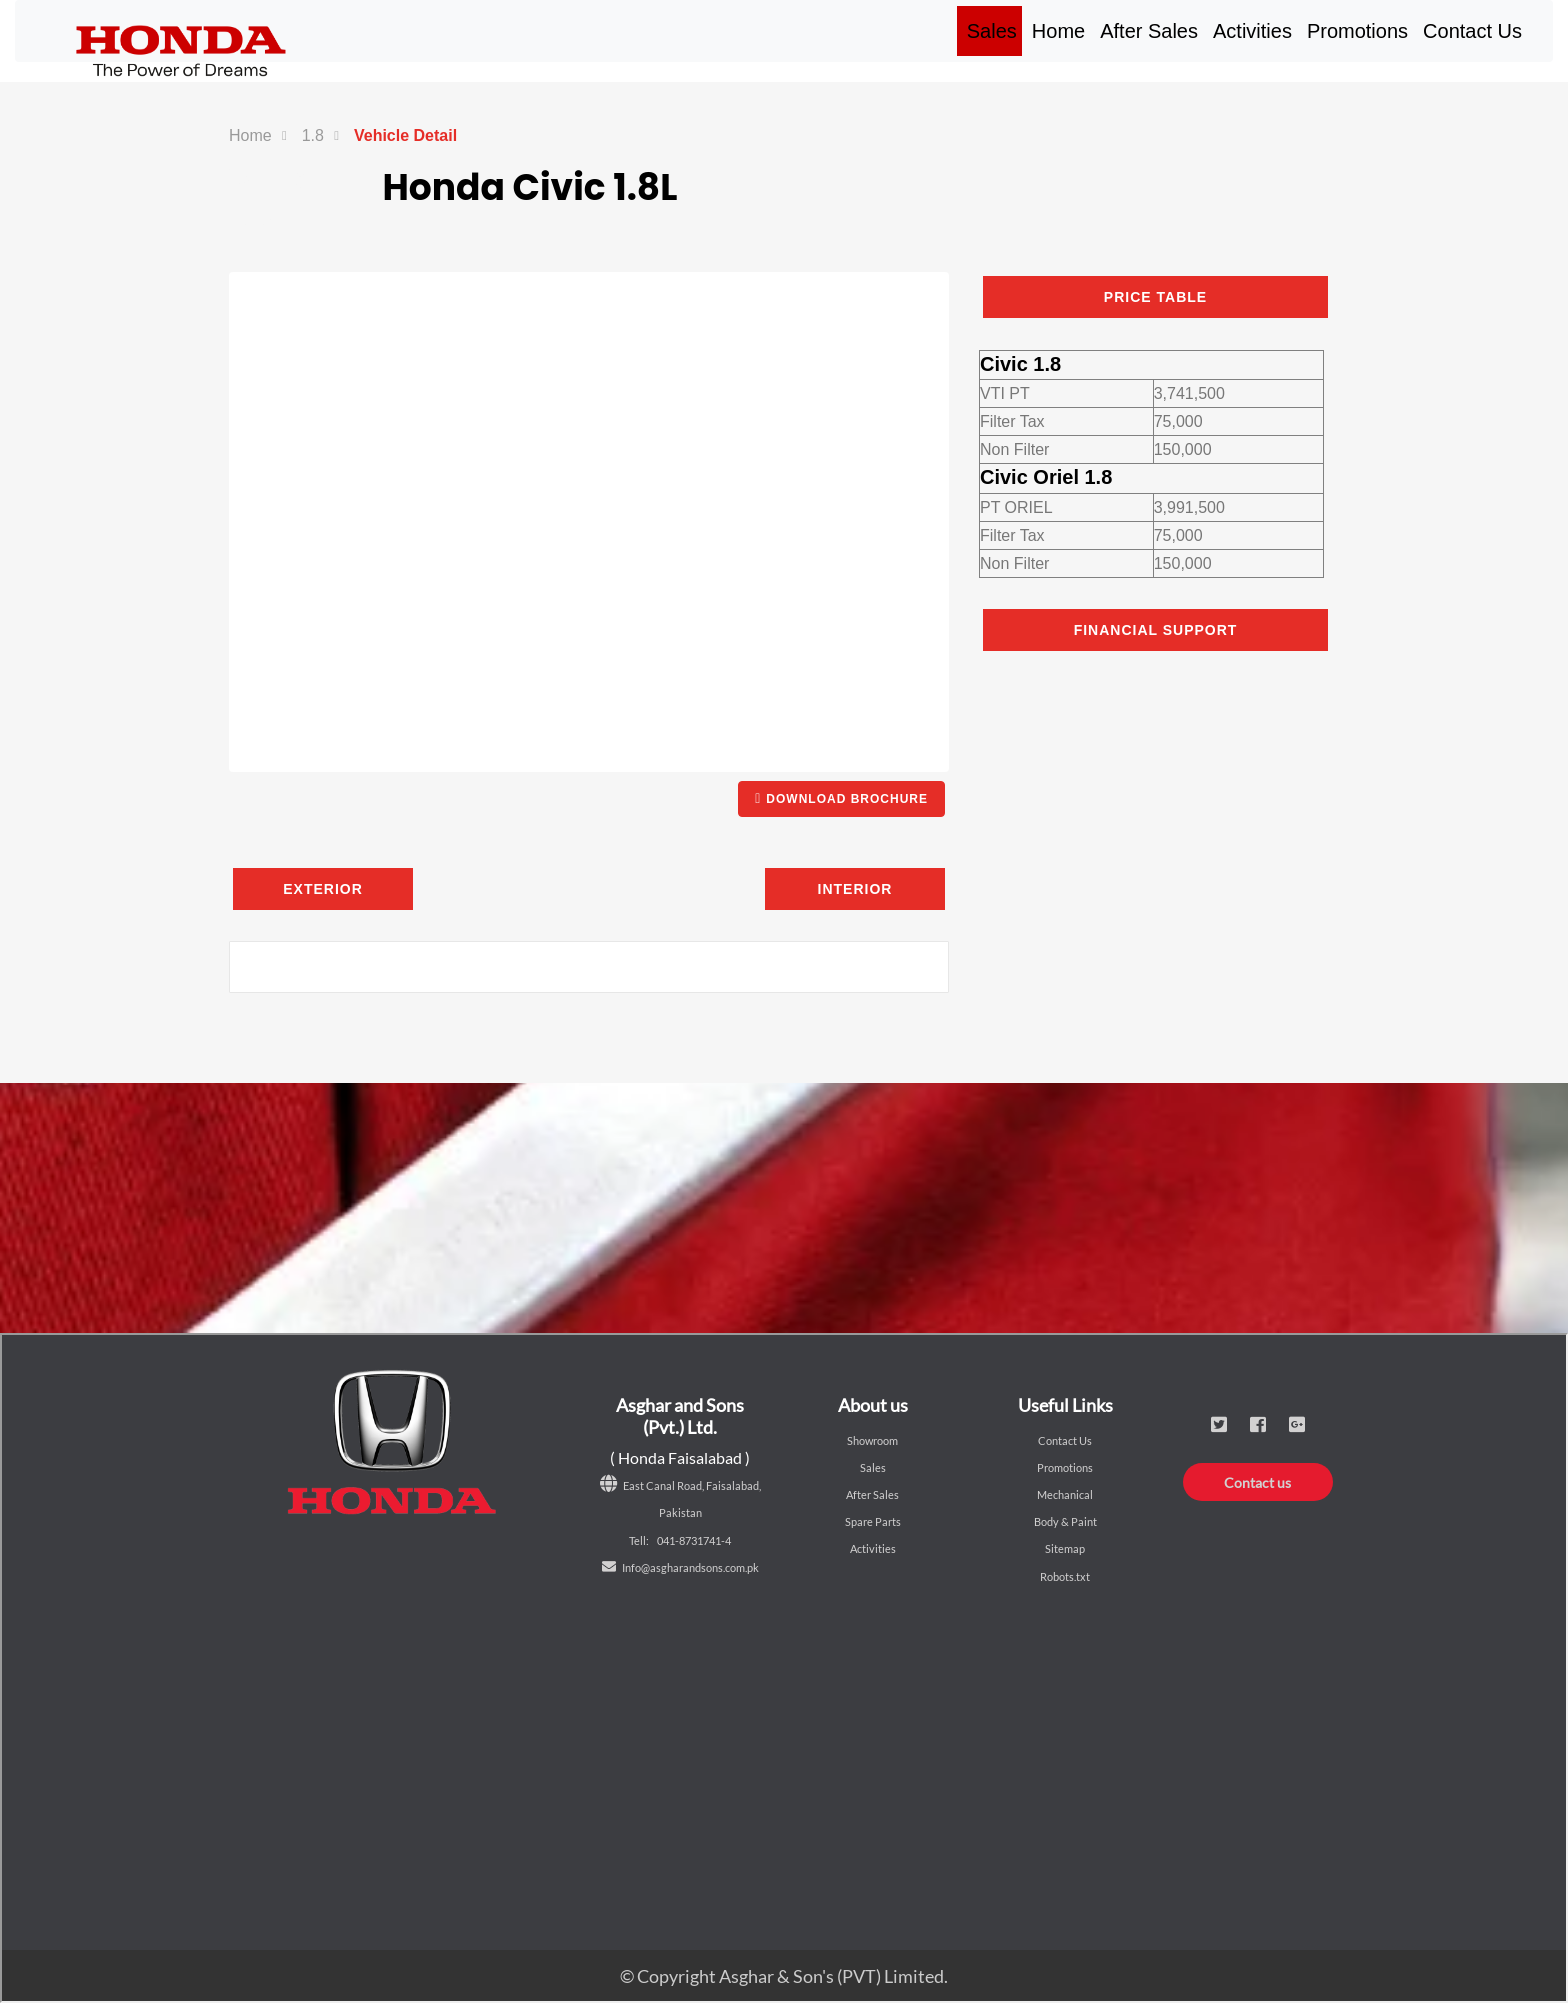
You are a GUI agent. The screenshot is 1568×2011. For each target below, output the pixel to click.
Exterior (323, 889)
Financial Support (1156, 630)
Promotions (1357, 31)
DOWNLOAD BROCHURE (841, 798)
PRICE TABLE (1155, 297)
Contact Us (1472, 31)
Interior (855, 889)
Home (1061, 30)
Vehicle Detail (405, 135)
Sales (994, 30)
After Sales (1149, 31)
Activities (1252, 31)
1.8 (313, 135)
